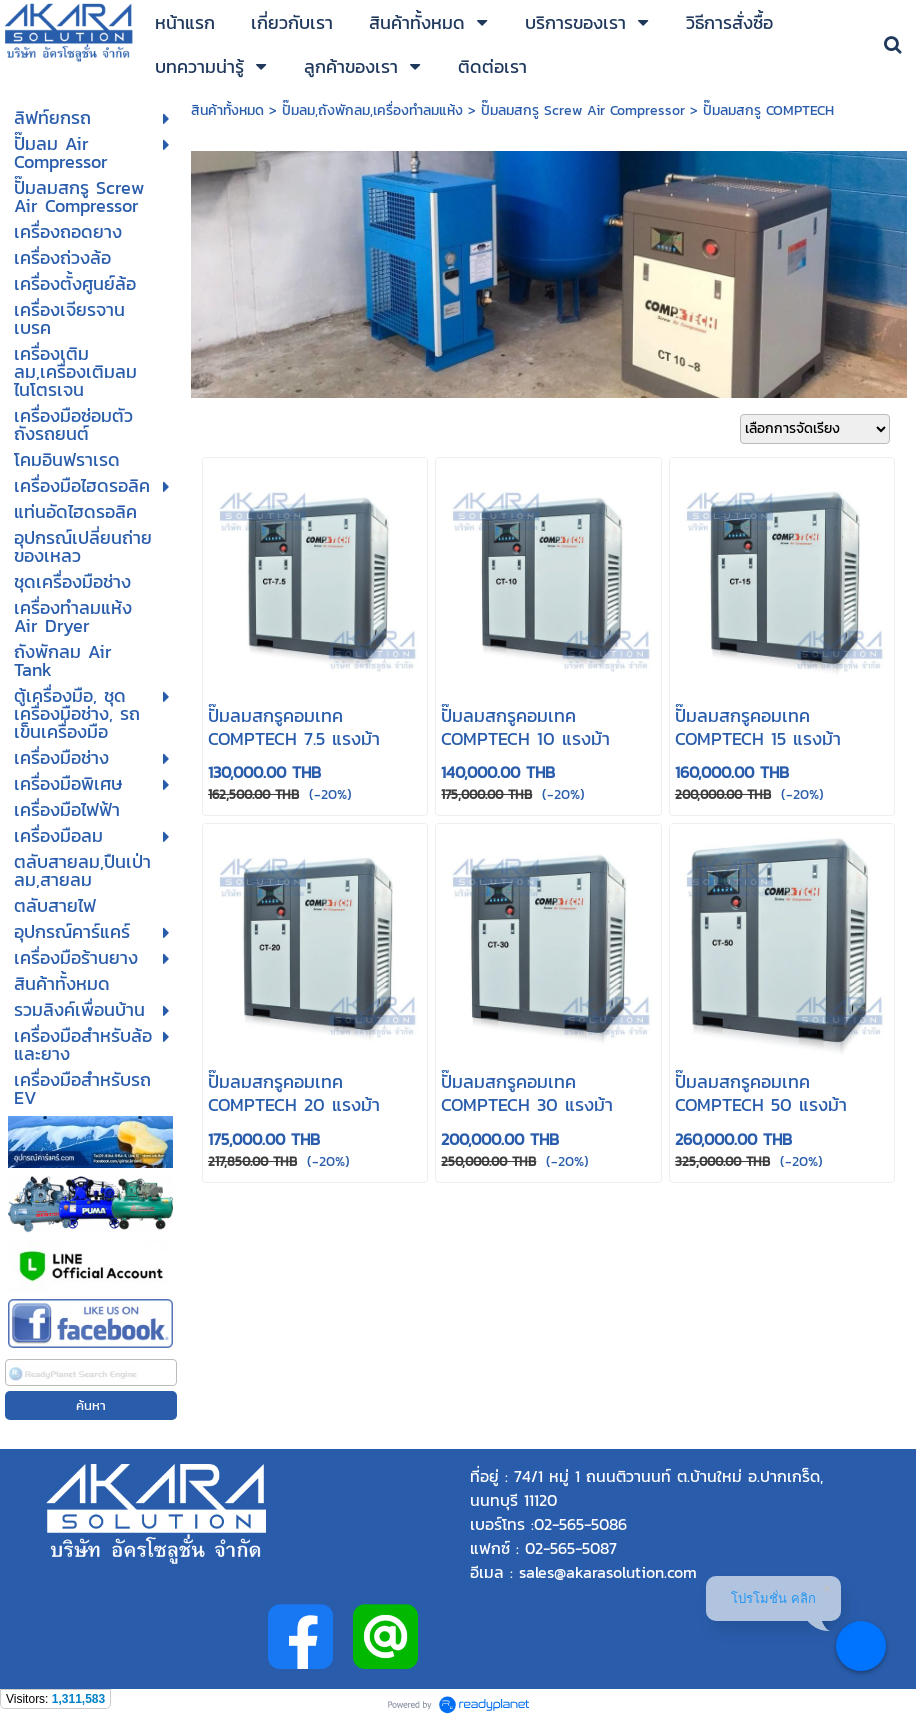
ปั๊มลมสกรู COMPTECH (768, 110)
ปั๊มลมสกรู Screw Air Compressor (583, 110)
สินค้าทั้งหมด (227, 110)
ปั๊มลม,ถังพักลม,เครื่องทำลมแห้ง (372, 110)
